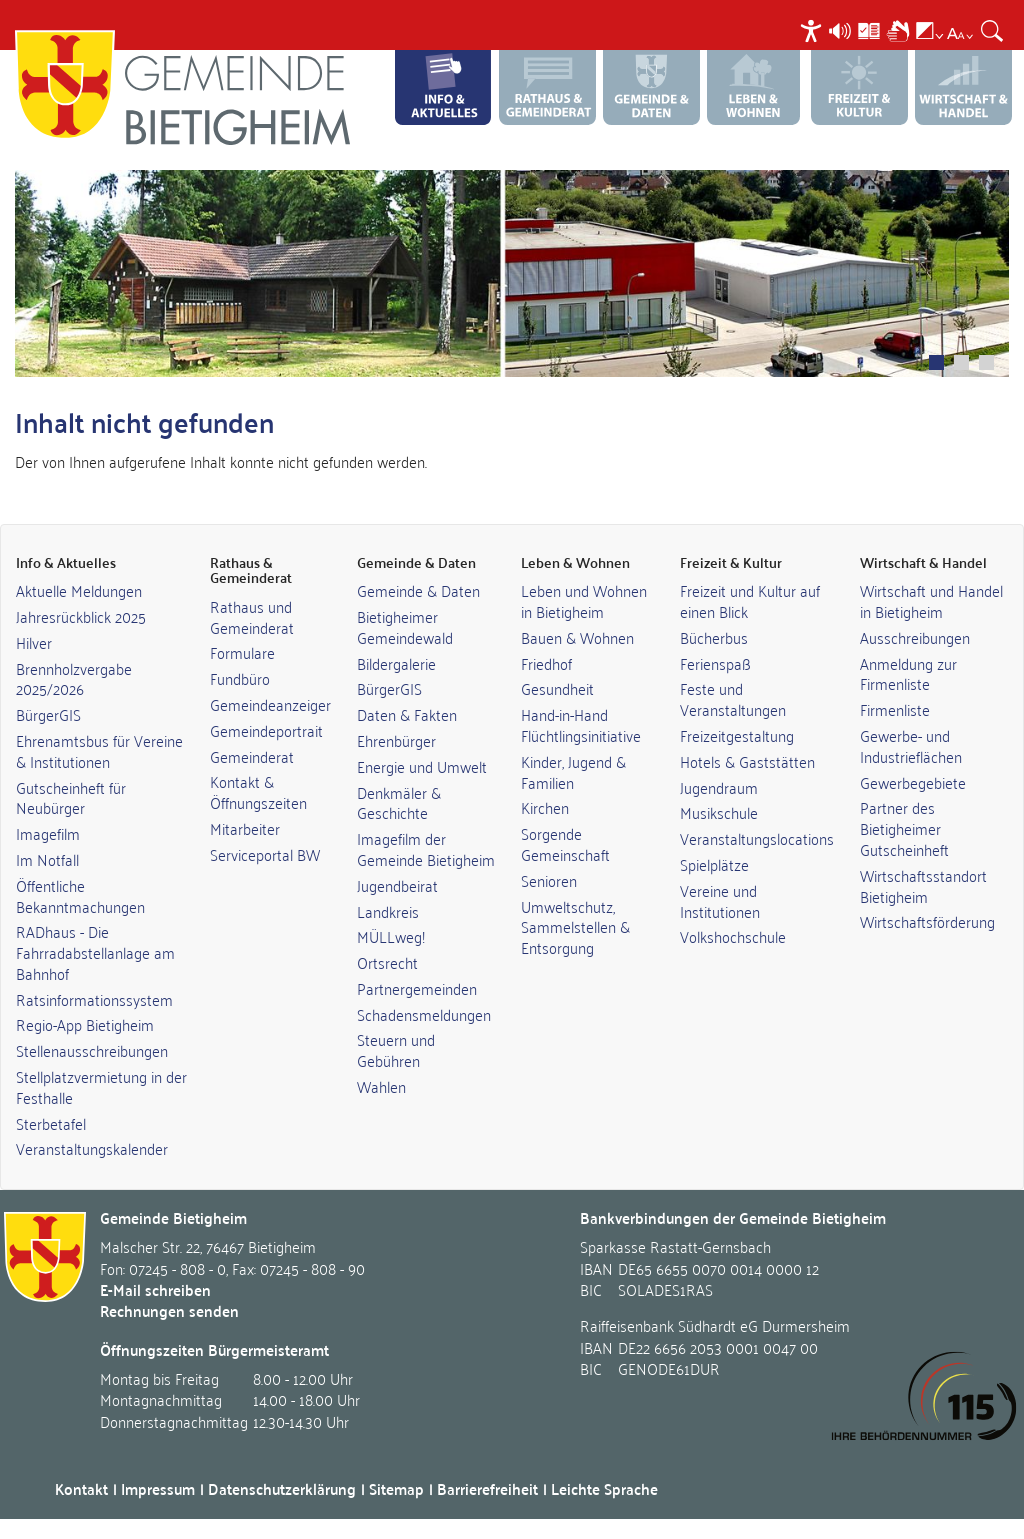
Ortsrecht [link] (387, 962)
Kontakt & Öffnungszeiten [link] (258, 791)
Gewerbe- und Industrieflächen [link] (911, 745)
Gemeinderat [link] (252, 756)
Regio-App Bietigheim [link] (85, 1024)
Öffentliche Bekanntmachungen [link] (80, 895)
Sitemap (396, 1488)
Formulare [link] (242, 652)
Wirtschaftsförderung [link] (927, 921)
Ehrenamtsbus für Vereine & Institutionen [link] (99, 750)
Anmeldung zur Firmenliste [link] (908, 673)
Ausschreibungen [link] (915, 637)
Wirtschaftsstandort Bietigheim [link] (923, 885)
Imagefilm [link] (48, 833)
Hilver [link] (34, 642)
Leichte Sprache (604, 1488)
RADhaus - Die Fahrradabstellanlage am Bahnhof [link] (95, 952)
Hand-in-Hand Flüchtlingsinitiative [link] (581, 724)
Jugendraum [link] (719, 787)
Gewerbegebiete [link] (913, 782)
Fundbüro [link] (240, 678)
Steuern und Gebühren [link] (396, 1049)
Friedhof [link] (546, 663)
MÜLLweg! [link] (391, 936)
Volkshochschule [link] (733, 936)
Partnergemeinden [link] (417, 988)
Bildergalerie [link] (396, 663)
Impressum (158, 1488)
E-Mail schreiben (155, 1289)
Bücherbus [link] (714, 637)
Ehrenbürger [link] (396, 740)
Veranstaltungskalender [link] (92, 1148)
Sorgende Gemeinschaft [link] (565, 843)
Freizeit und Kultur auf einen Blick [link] (750, 600)
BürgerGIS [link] (48, 714)
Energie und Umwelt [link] (422, 766)
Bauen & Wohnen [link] (577, 637)
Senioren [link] (549, 880)
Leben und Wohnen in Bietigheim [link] (584, 600)
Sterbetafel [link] (51, 1123)
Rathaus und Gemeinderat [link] (252, 616)
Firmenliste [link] (895, 709)
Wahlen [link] (381, 1086)
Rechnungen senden (169, 1310)
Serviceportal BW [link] (265, 854)
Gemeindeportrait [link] (266, 730)
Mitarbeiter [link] (245, 828)
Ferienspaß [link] (715, 663)
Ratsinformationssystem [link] (94, 999)
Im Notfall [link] (47, 859)
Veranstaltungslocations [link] (757, 838)
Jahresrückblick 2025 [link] (81, 616)
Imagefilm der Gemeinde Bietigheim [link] (426, 848)
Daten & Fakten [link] (407, 714)
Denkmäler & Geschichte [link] (399, 802)
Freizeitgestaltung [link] (737, 735)
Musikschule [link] (719, 812)
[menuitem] (813, 30)
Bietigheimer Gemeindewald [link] (405, 626)
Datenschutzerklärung (282, 1488)
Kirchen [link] (545, 807)
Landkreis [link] (388, 911)
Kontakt (81, 1488)
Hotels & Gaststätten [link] (747, 761)
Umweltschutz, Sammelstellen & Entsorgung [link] (575, 927)
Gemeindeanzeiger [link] (270, 704)
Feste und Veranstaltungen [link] (733, 698)
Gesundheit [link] (557, 688)
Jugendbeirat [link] (397, 885)
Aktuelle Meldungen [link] (79, 590)
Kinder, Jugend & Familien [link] (573, 771)
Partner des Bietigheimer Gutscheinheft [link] (904, 828)
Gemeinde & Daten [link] (418, 590)
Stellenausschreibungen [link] (92, 1050)
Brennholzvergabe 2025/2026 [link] (74, 678)
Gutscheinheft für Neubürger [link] (71, 797)
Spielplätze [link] (714, 864)
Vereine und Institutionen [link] (720, 900)
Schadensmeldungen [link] (424, 1014)
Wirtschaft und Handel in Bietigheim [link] (931, 600)
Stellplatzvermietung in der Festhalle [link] (101, 1086)
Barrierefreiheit (487, 1488)
